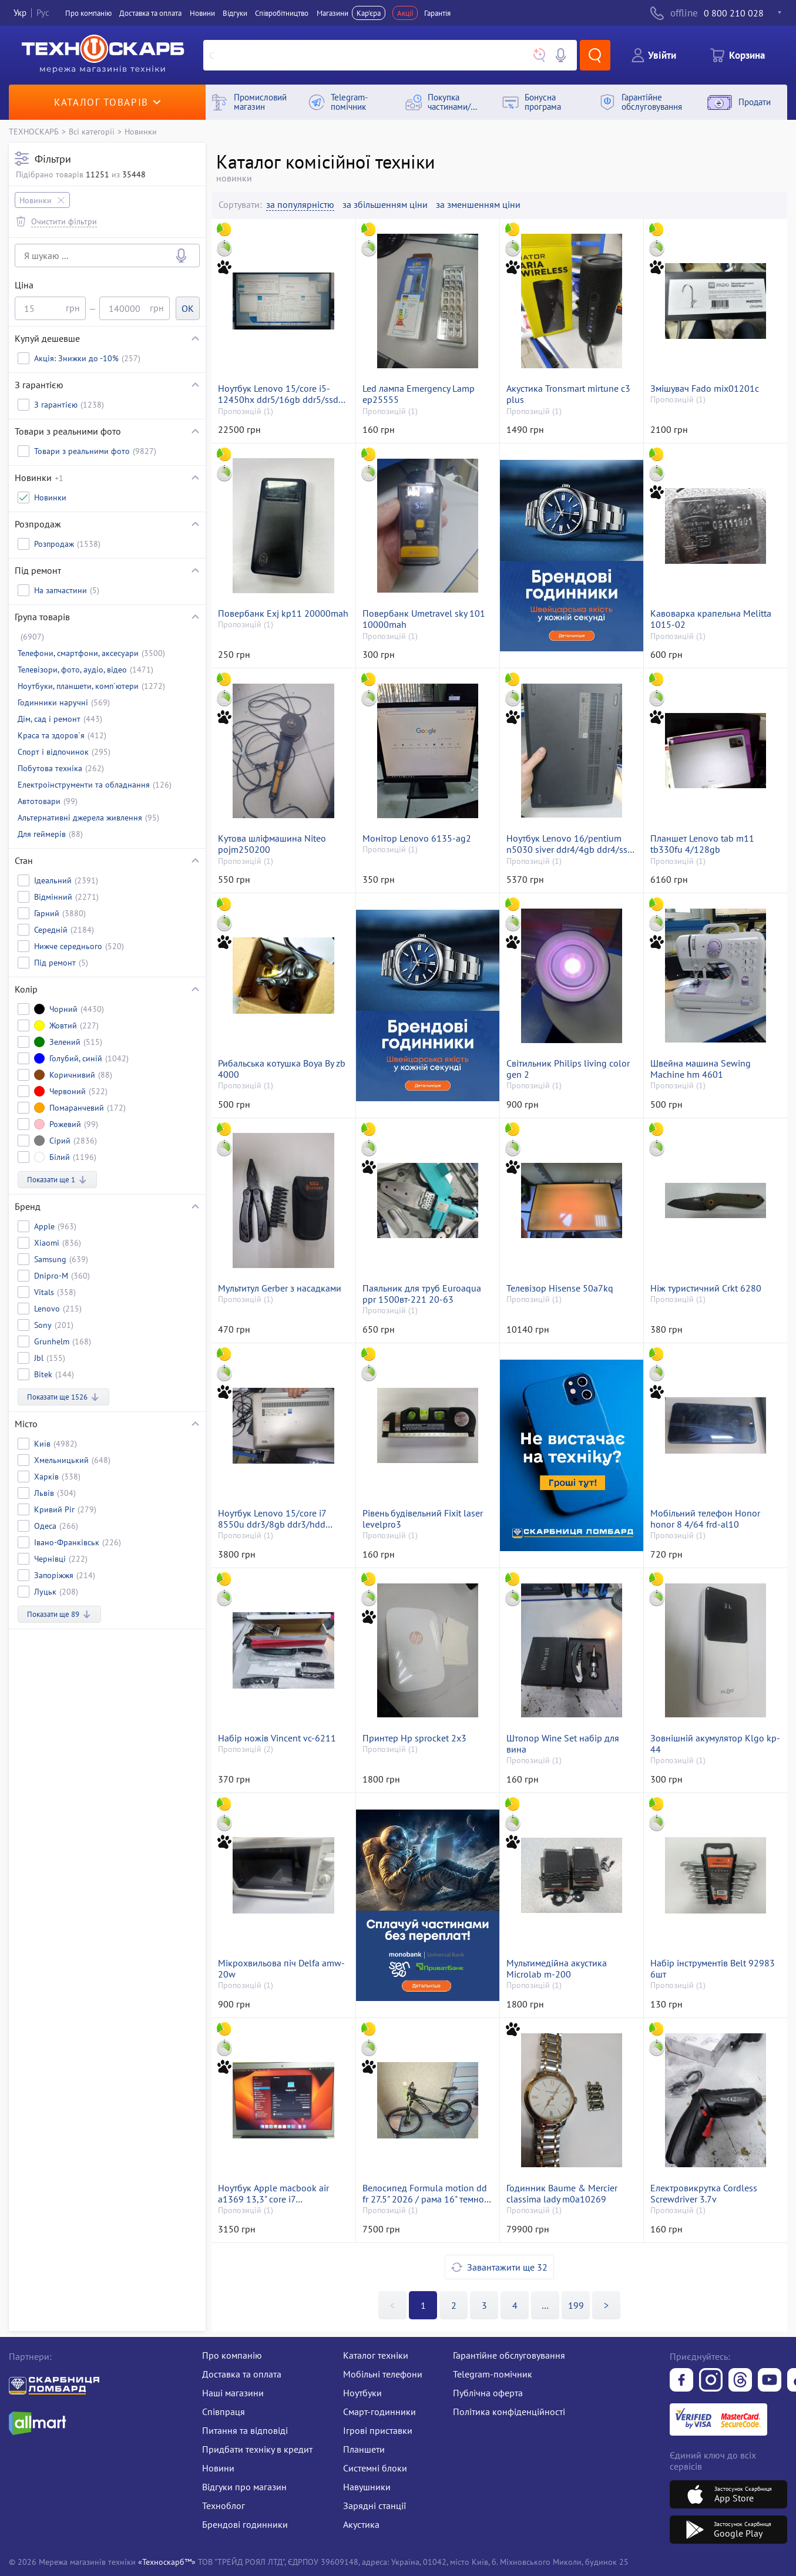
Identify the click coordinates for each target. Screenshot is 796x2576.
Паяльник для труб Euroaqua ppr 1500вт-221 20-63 (421, 1294)
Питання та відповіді (245, 2430)
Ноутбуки (362, 2393)
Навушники (367, 2487)
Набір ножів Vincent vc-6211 (277, 1738)
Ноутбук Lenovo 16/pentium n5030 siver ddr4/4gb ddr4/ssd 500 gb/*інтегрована (569, 844)
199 (576, 2305)
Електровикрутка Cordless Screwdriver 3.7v (703, 2193)
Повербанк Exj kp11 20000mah (283, 613)
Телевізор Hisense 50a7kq (559, 1288)
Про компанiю (88, 13)
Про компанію (232, 2355)
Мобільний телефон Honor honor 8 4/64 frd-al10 (705, 1519)
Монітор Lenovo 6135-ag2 (416, 838)
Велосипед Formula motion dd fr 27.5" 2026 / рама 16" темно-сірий (425, 2193)
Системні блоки (375, 2468)
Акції (405, 13)
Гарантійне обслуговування (509, 2355)
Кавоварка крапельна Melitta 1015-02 (710, 619)
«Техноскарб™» (167, 2561)
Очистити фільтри (64, 221)
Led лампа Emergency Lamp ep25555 (418, 394)
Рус (42, 12)
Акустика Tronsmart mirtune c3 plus (568, 394)
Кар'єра (369, 13)
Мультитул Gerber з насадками (279, 1288)
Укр (20, 12)
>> (545, 2305)
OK (188, 308)
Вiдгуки (235, 13)
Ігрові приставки (377, 2430)
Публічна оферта (488, 2393)
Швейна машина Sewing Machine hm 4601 (700, 1069)
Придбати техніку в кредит (257, 2449)
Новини (202, 13)
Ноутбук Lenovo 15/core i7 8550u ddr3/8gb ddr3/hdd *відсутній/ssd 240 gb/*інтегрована (272, 1519)
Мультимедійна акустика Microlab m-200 (556, 1969)
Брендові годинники (245, 2524)
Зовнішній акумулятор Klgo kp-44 (715, 1744)
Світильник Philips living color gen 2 (568, 1069)
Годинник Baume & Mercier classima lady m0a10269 (561, 2193)
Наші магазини (233, 2393)
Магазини (332, 13)
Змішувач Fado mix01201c (704, 388)
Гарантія (437, 13)
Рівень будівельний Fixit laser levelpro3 (422, 1519)
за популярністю (300, 204)
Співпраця (223, 2411)
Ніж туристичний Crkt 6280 (705, 1288)
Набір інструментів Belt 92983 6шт (712, 1969)
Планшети (364, 2449)
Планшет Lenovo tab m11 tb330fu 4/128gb (702, 844)
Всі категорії (92, 131)
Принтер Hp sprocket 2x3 (414, 1738)
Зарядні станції (374, 2505)
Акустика (361, 2524)
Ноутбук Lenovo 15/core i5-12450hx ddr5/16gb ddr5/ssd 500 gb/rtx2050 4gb (278, 394)
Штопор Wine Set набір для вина (562, 1744)
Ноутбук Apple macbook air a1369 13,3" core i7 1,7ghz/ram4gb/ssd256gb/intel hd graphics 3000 (281, 2193)
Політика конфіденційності (509, 2411)
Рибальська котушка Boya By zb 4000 (281, 1069)
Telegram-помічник (492, 2374)
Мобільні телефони (382, 2374)
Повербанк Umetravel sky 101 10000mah (423, 619)
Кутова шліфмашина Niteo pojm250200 (272, 844)
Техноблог (223, 2505)
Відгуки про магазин (244, 2487)
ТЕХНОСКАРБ (34, 131)
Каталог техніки (375, 2355)
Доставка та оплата (150, 13)
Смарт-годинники (379, 2411)
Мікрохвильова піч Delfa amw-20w (281, 1969)
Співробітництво (281, 13)
